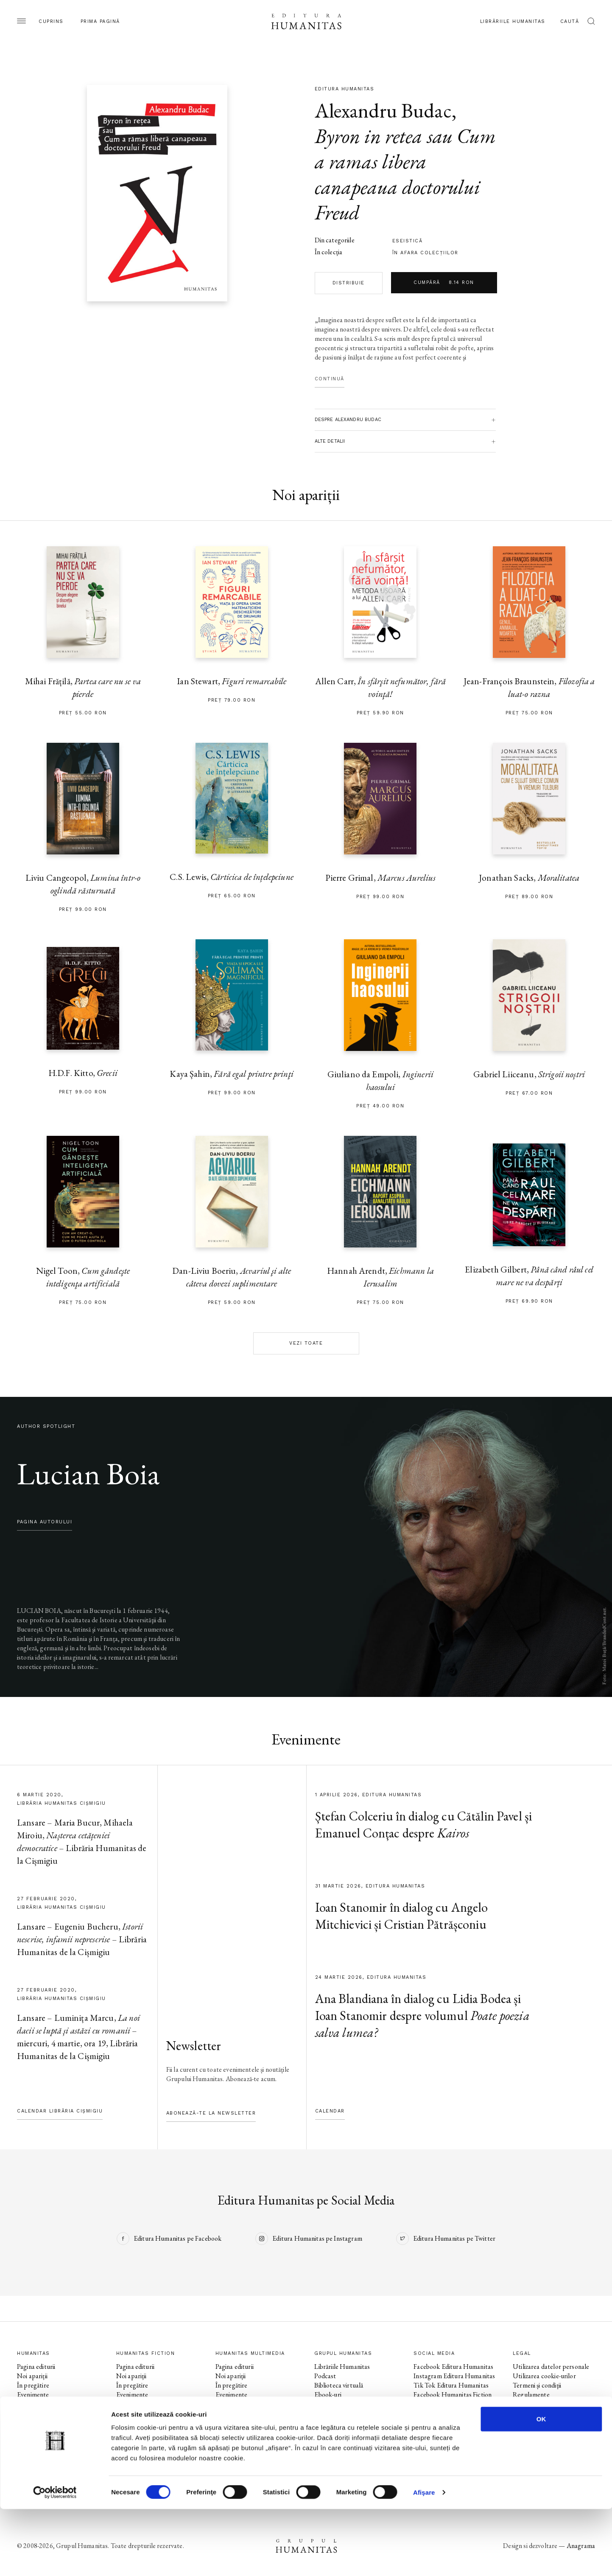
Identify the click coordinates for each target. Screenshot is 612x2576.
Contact (325, 2422)
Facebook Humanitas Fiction (453, 2394)
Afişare (424, 2559)
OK (541, 2485)
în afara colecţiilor (425, 253)
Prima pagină (100, 21)
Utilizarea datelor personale (551, 2366)
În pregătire (33, 2385)
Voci (221, 2422)
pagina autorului (44, 1522)
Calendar (330, 2111)
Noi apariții (32, 2375)
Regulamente (531, 2394)
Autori (26, 2413)
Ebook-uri (327, 2394)
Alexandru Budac (383, 110)
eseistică (407, 241)
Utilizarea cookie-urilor (544, 2375)
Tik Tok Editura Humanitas (451, 2385)
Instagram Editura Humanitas (454, 2375)
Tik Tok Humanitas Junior (449, 2459)
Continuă (329, 379)
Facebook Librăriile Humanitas (439, 2427)
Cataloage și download (344, 2413)
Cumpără (444, 282)
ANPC (522, 2403)
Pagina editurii (36, 2366)
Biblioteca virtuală (338, 2385)
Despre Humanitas (340, 2403)
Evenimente (33, 2394)
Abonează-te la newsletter (211, 2113)
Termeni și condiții (537, 2385)
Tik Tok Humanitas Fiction (450, 2413)
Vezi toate (306, 1343)
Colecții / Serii (35, 2403)
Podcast (325, 2375)
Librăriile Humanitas (512, 21)
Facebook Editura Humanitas (453, 2366)
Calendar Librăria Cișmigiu (60, 2111)
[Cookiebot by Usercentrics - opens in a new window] (55, 2559)
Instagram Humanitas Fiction (453, 2403)
